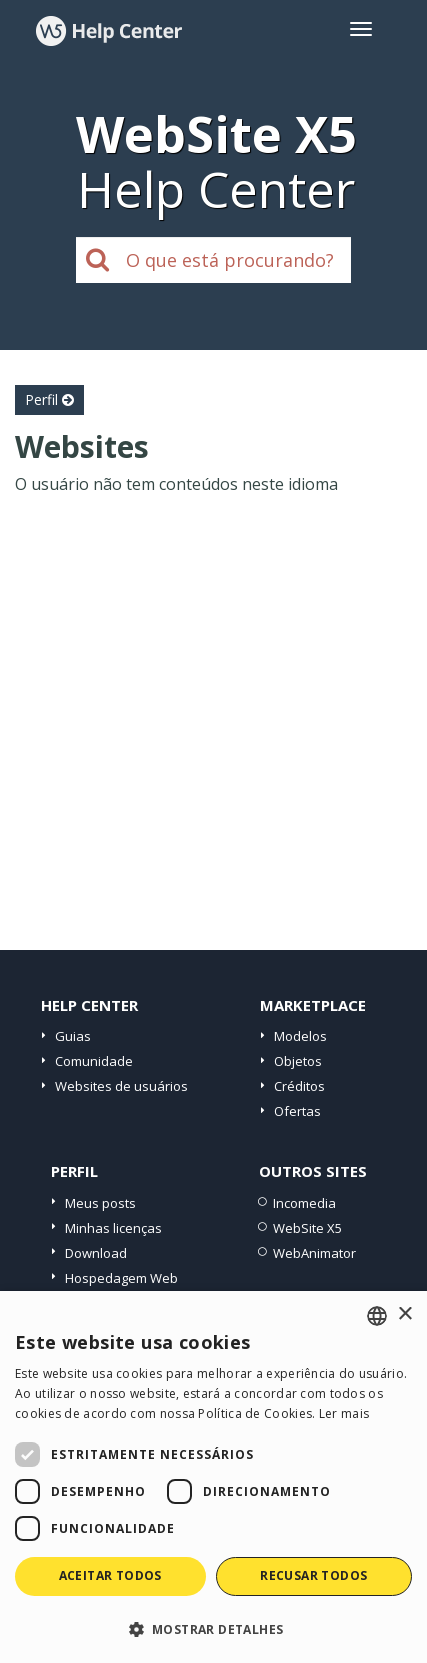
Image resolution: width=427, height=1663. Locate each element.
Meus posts (100, 1203)
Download (96, 1253)
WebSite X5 (307, 1228)
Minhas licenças (113, 1228)
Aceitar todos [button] (110, 1575)
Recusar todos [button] (313, 1575)
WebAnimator (314, 1253)
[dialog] (213, 1477)
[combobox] (377, 1316)
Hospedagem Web (121, 1278)
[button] (213, 1628)
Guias (73, 1036)
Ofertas (297, 1111)
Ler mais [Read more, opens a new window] (344, 1413)
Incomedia (304, 1203)
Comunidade (94, 1061)
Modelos (300, 1036)
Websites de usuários (121, 1086)
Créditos (299, 1086)
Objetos (298, 1061)
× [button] (404, 1314)
